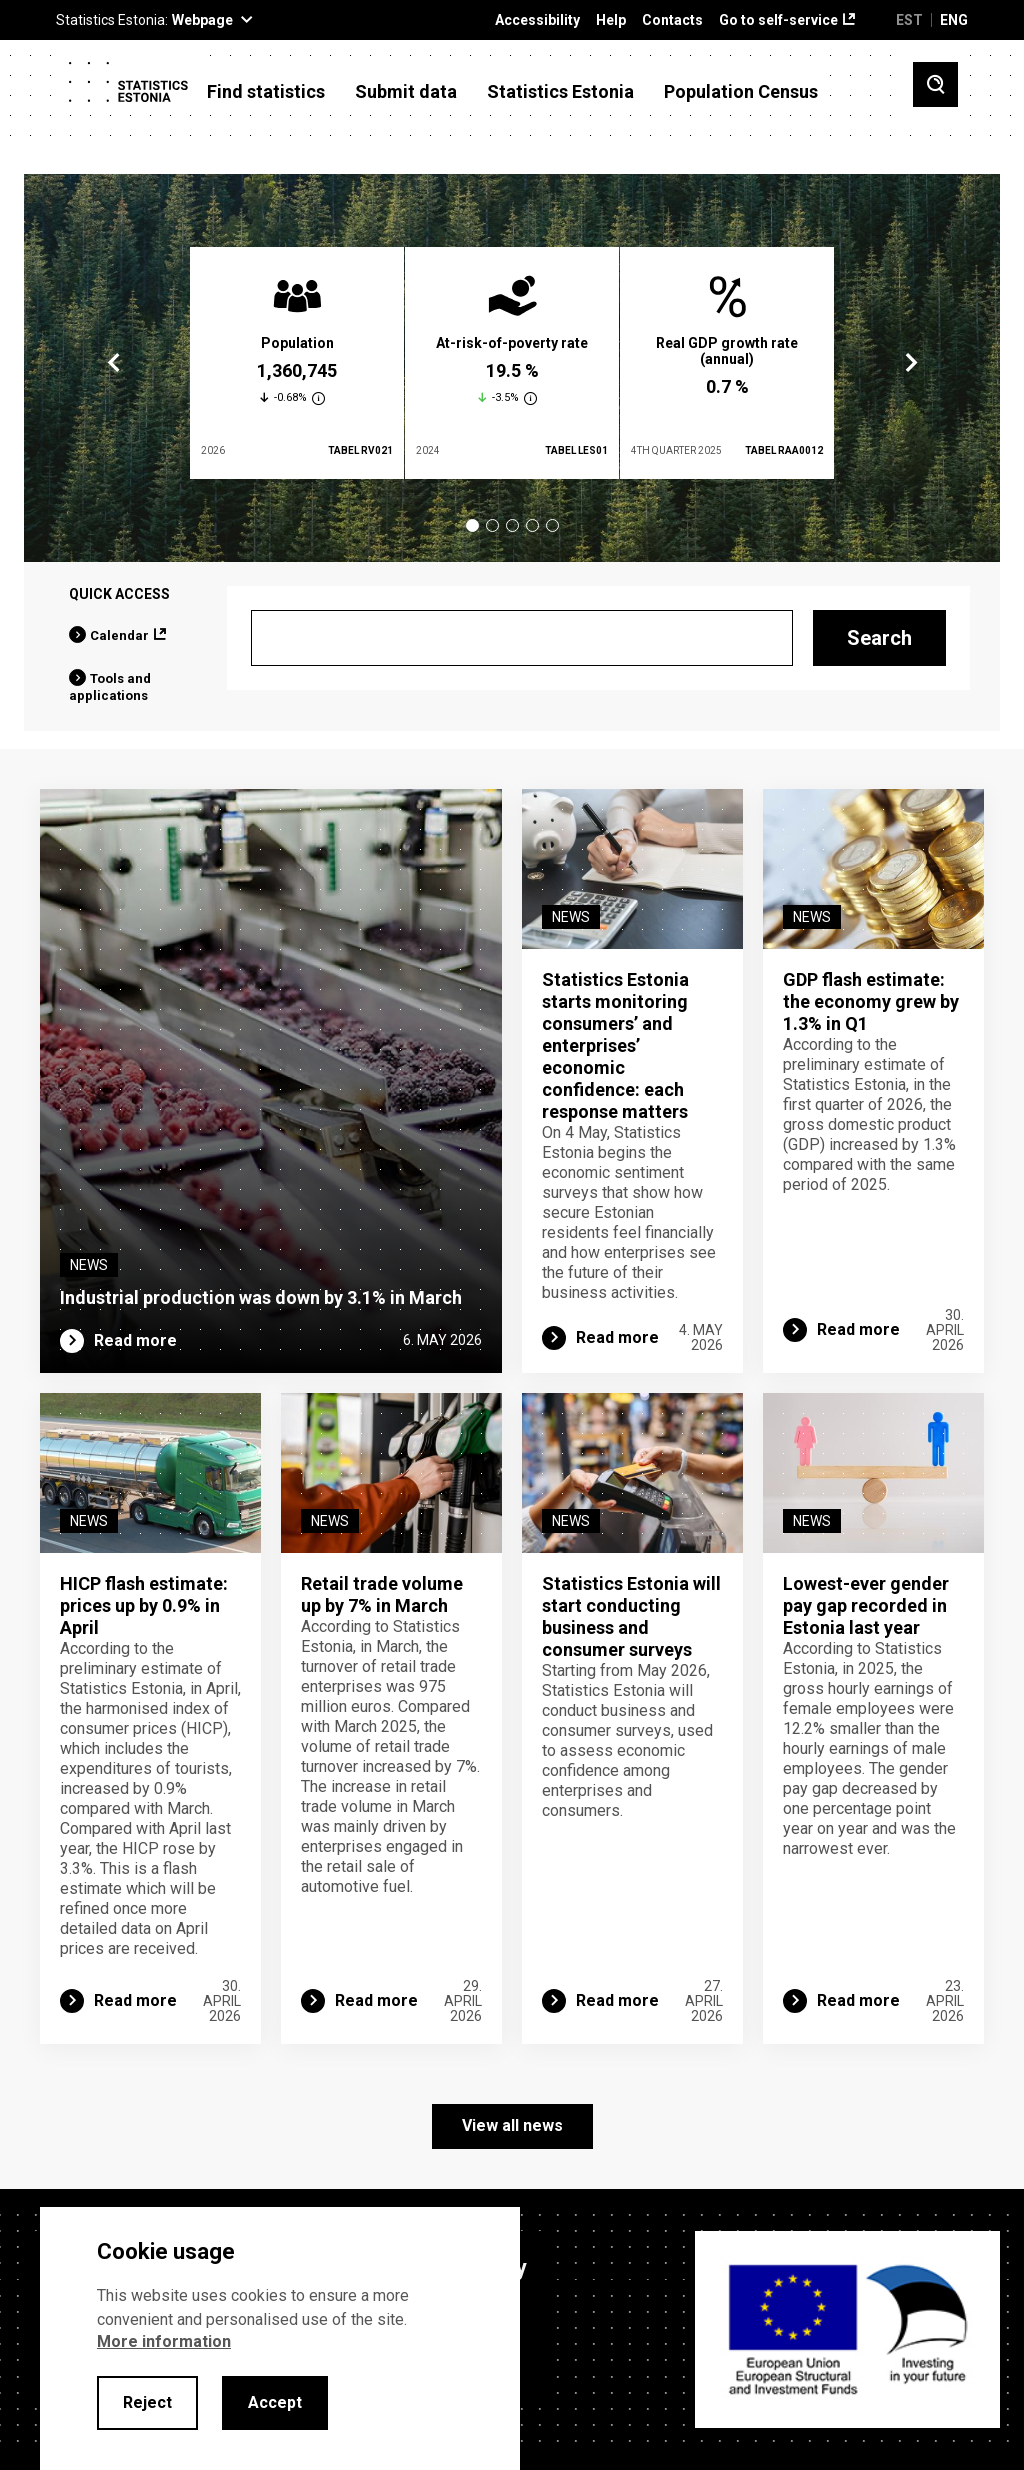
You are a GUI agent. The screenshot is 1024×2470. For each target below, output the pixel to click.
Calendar (119, 635)
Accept (275, 2402)
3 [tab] (512, 525)
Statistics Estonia (560, 92)
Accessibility (537, 20)
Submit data (406, 92)
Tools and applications (110, 687)
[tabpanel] (297, 363)
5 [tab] (552, 525)
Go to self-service (778, 20)
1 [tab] (472, 525)
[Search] (522, 638)
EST (909, 20)
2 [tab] (492, 525)
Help (611, 20)
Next (910, 363)
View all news (512, 2125)
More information (164, 2341)
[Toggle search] (935, 84)
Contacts (672, 20)
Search (879, 638)
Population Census (741, 92)
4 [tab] (532, 525)
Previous (114, 363)
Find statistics (266, 92)
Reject (147, 2402)
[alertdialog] (280, 2338)
